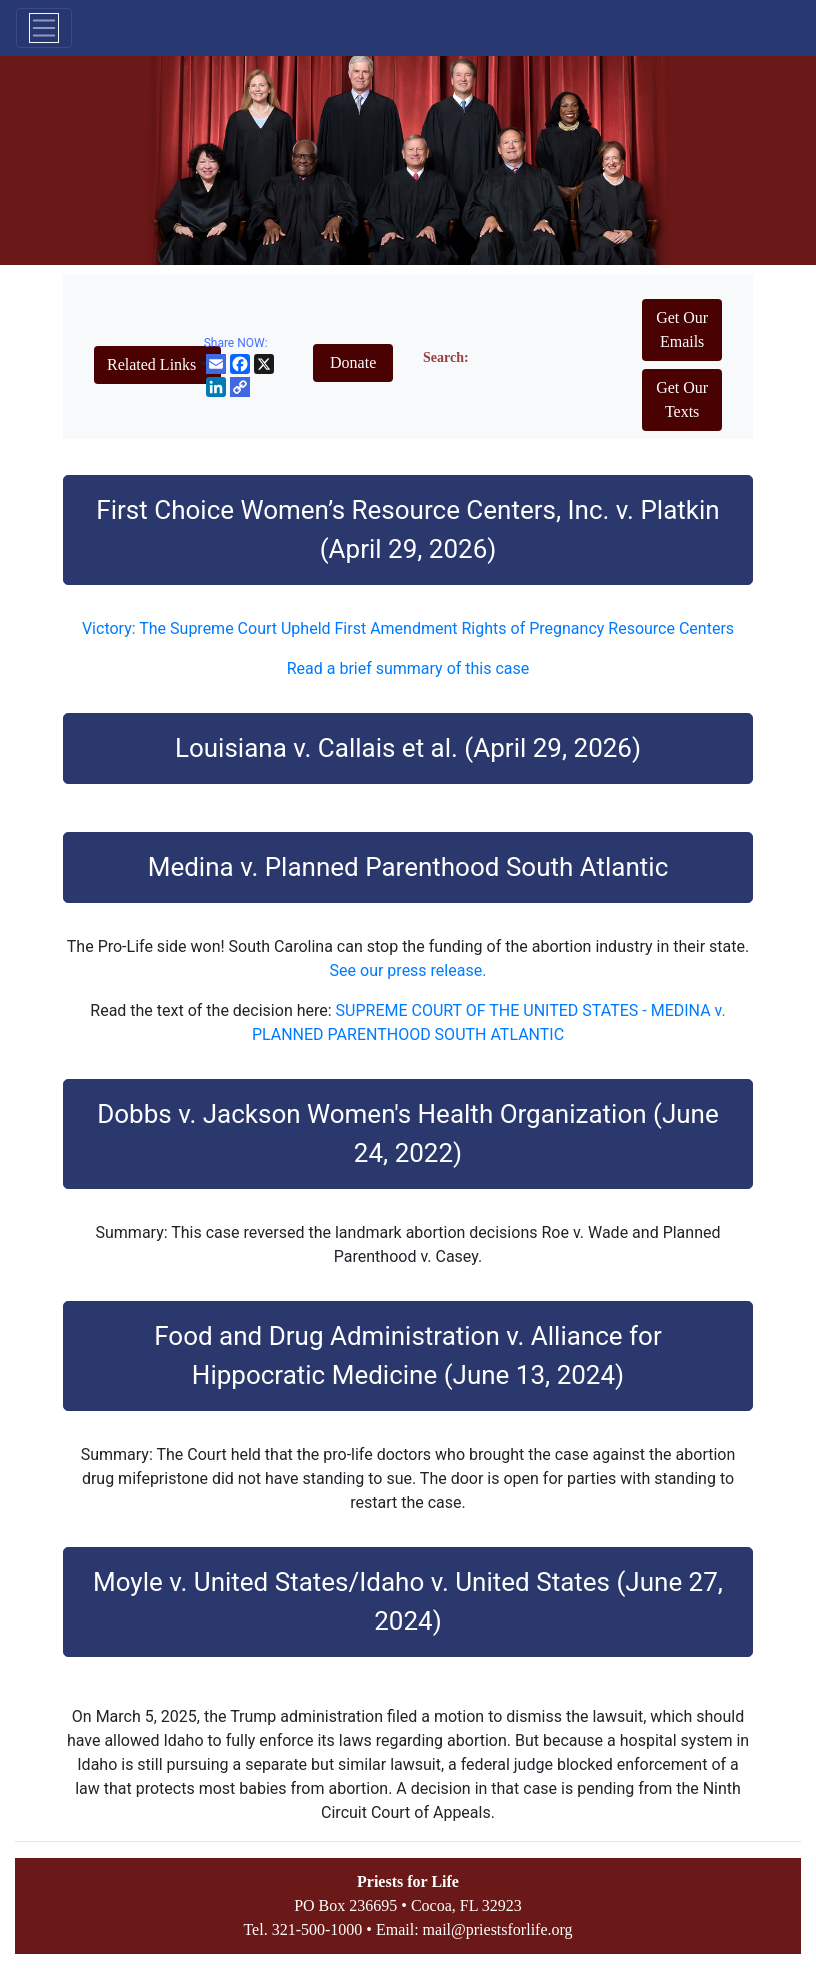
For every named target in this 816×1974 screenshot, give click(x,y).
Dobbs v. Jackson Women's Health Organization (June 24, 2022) (408, 1133)
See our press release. (408, 970)
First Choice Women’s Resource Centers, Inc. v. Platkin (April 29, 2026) (407, 529)
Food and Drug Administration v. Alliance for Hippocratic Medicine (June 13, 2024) (408, 1355)
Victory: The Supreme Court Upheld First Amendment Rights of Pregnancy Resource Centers (408, 628)
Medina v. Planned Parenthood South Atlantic (408, 867)
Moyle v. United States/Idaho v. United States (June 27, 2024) (408, 1601)
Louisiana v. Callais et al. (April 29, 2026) (408, 748)
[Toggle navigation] (44, 28)
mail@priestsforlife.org (498, 1929)
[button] (157, 365)
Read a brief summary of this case (408, 668)
